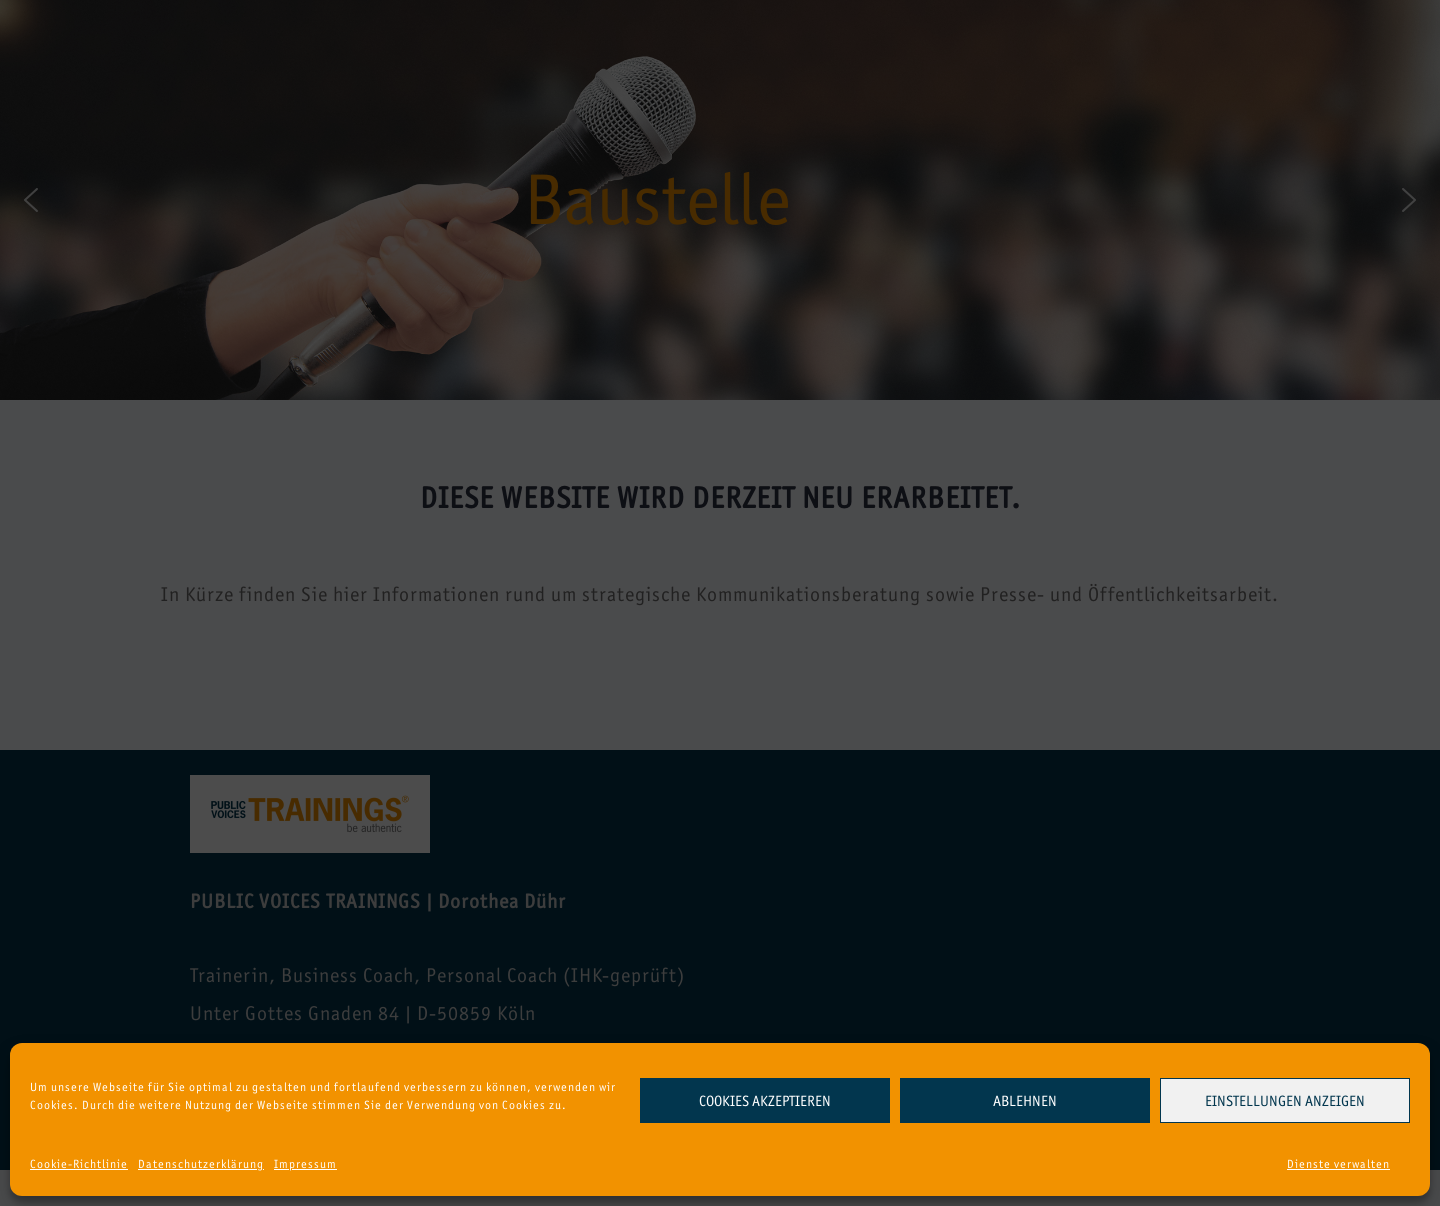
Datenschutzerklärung (201, 1164)
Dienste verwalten (1338, 1164)
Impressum (305, 1164)
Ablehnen (1025, 1101)
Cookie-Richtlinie (79, 1164)
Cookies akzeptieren (765, 1101)
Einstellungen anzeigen (1285, 1101)
